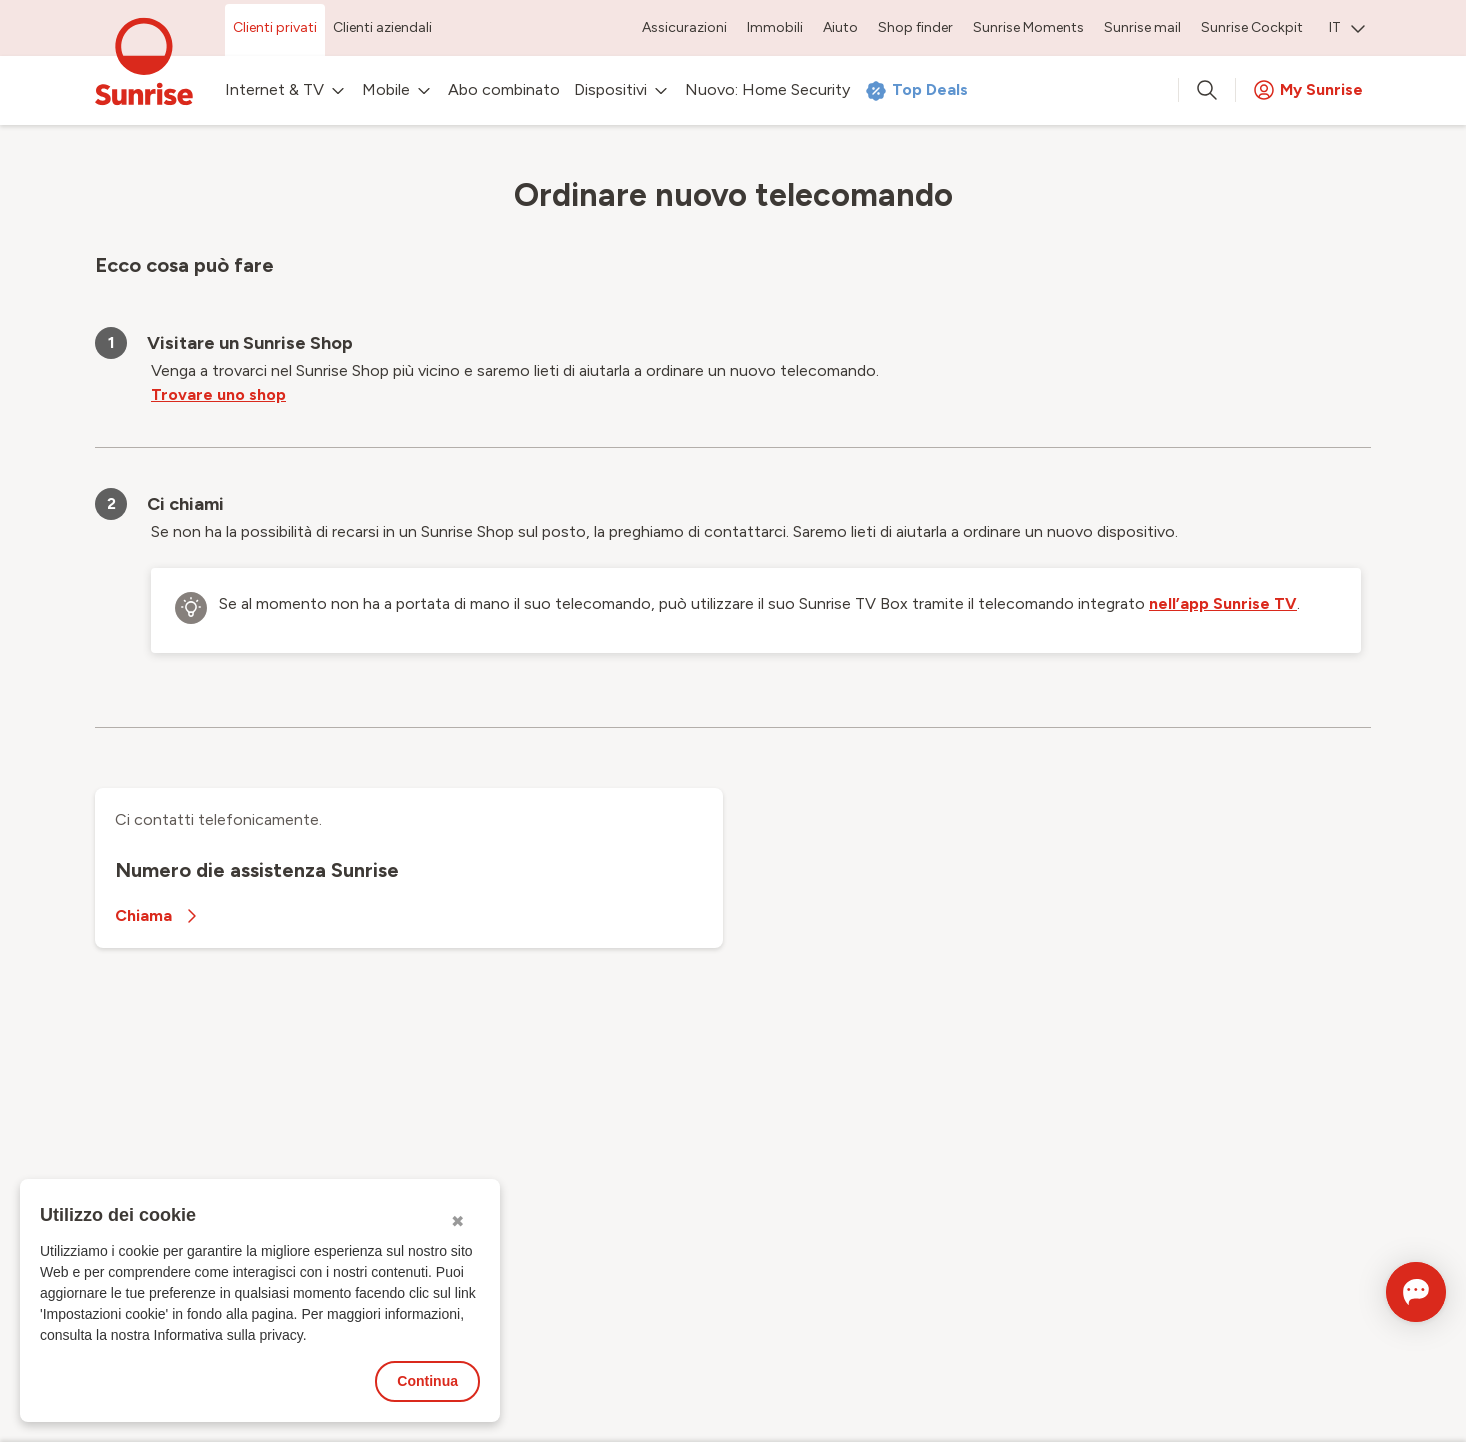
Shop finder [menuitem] (915, 27)
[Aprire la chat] (1387, 1292)
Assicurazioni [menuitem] (684, 27)
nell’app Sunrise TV (1223, 603)
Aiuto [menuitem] (840, 27)
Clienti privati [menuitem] (275, 27)
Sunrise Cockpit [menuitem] (1252, 27)
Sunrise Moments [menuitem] (1028, 27)
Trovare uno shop (218, 394)
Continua (427, 1381)
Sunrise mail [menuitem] (1142, 27)
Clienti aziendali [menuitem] (382, 27)
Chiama (159, 916)
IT (1347, 27)
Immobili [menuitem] (775, 27)
